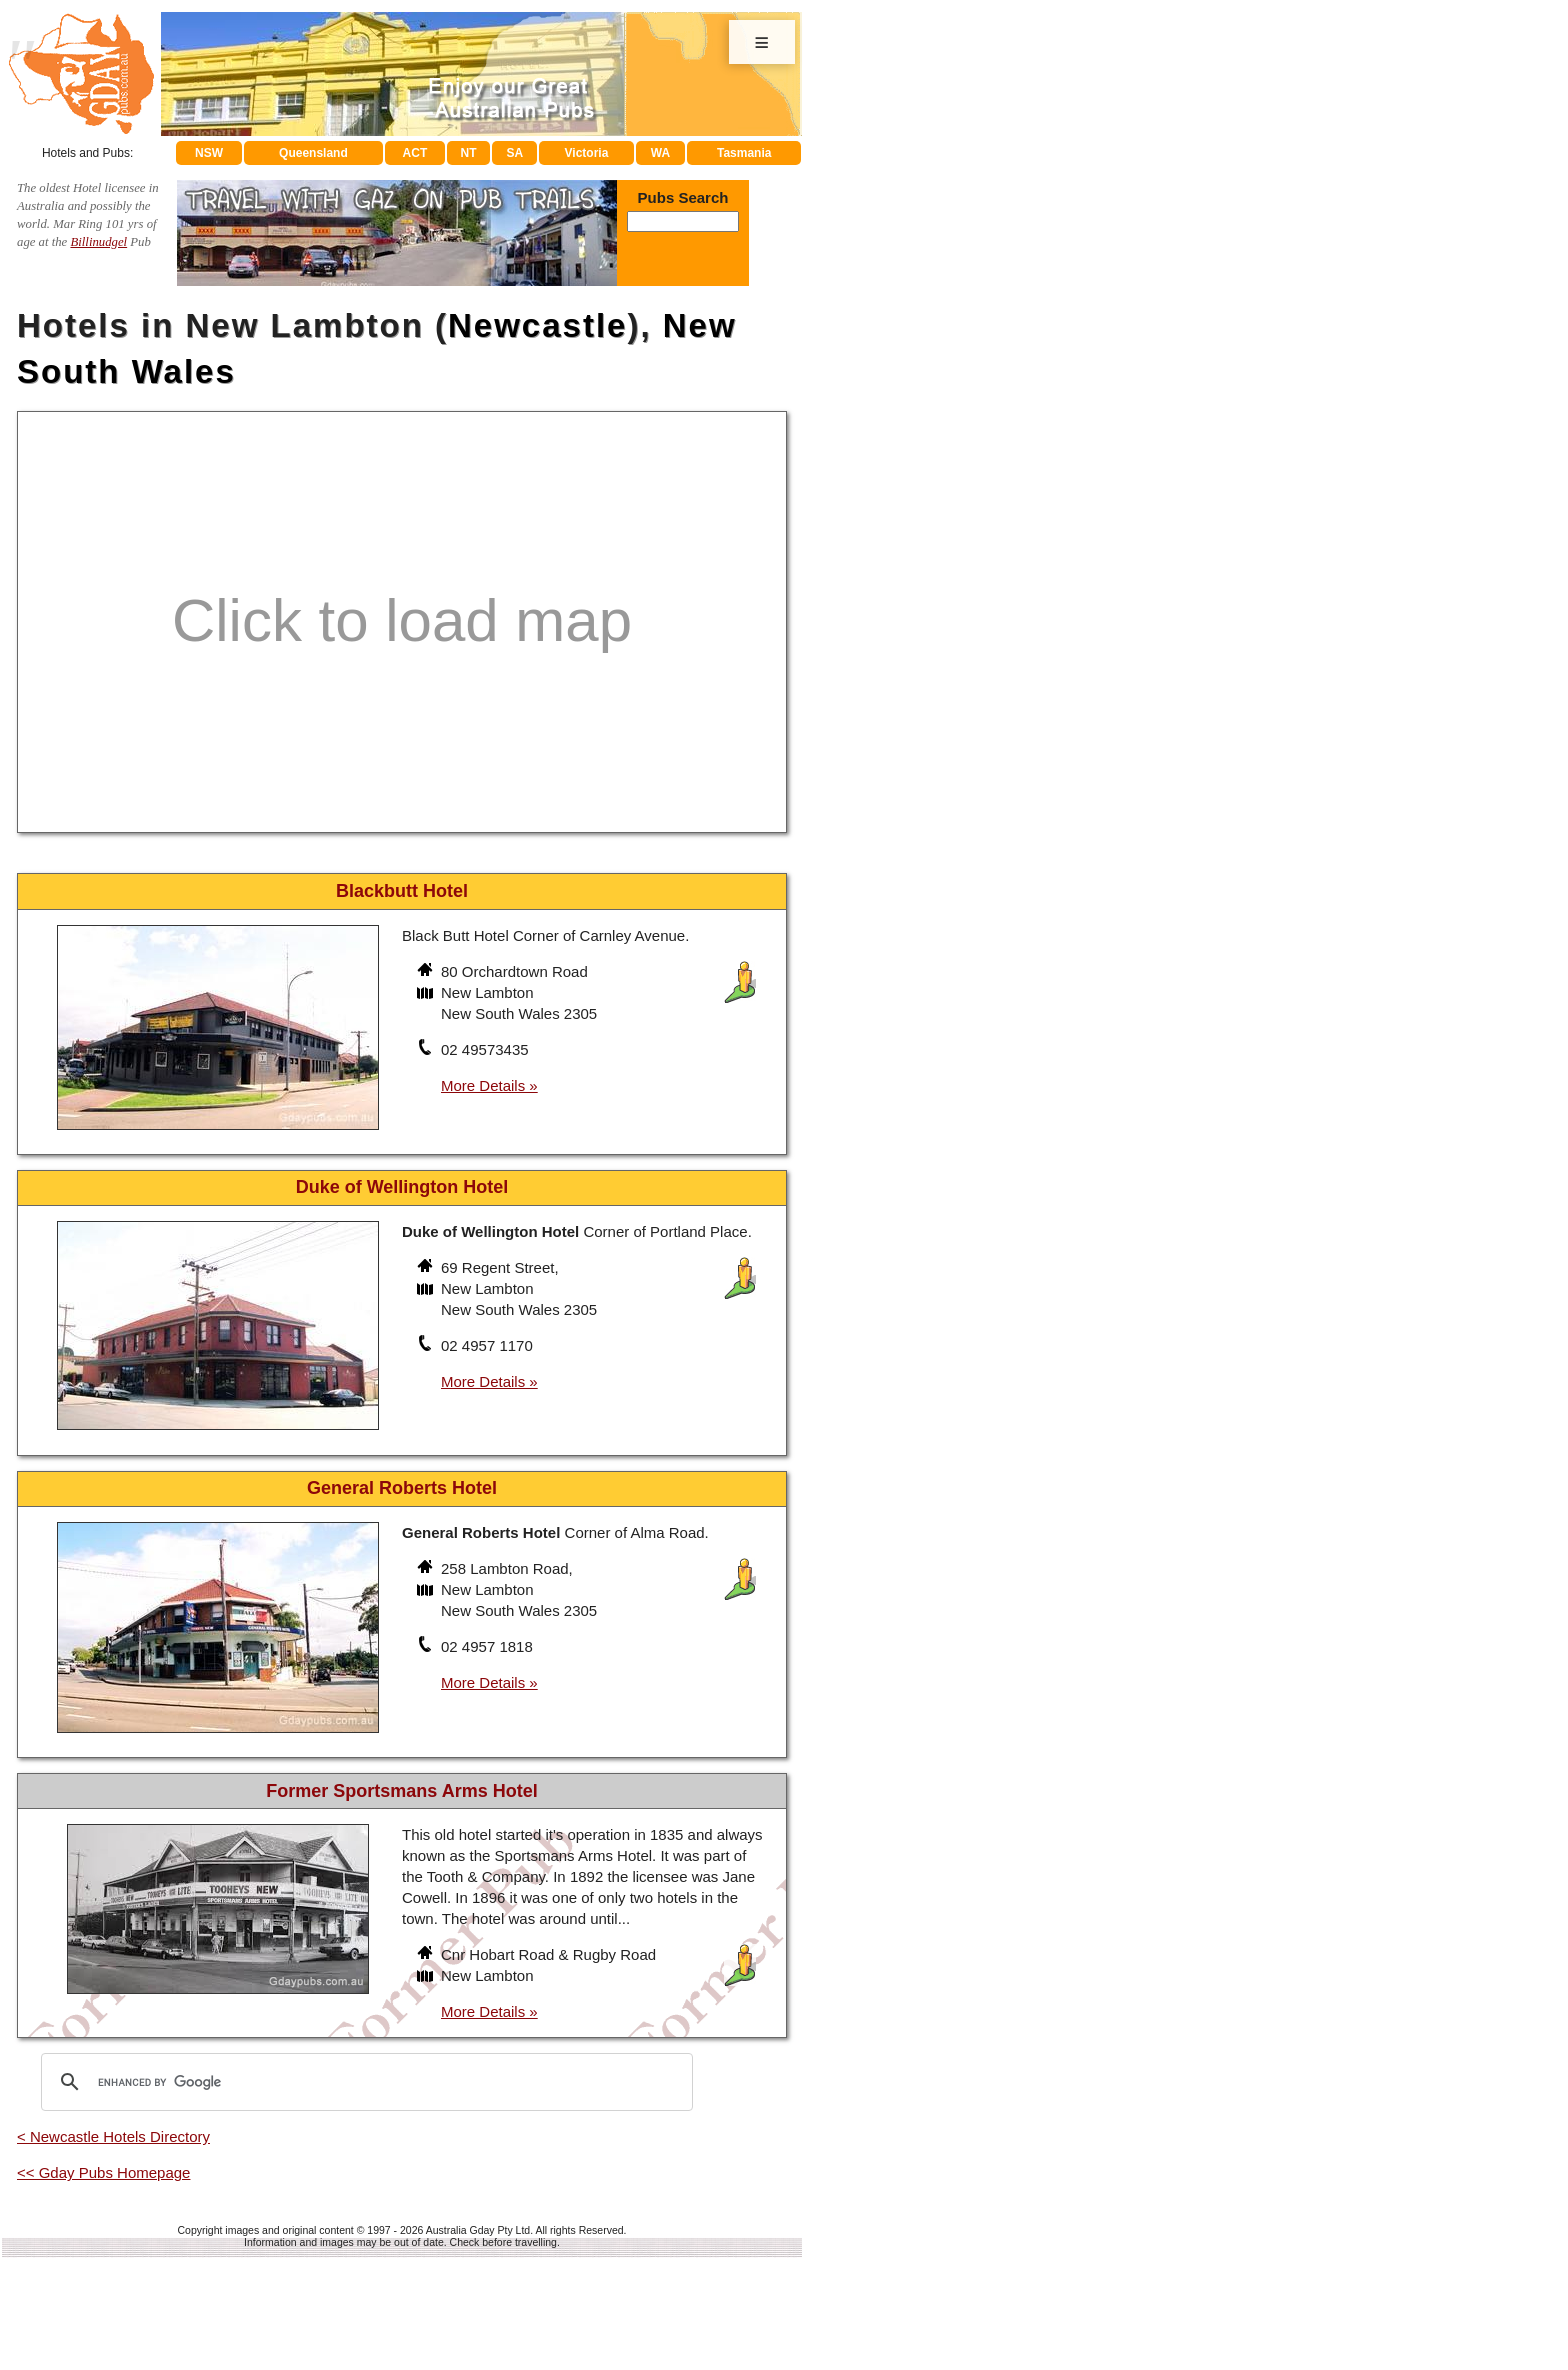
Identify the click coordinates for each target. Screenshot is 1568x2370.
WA (660, 153)
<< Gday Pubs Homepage (103, 2172)
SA (515, 153)
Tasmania (744, 153)
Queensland (313, 153)
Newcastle (537, 325)
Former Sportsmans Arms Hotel (401, 1791)
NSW (209, 153)
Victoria (587, 153)
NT (468, 153)
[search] (364, 2082)
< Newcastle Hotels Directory (113, 2136)
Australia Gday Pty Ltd (478, 2230)
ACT (415, 153)
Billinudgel (98, 242)
